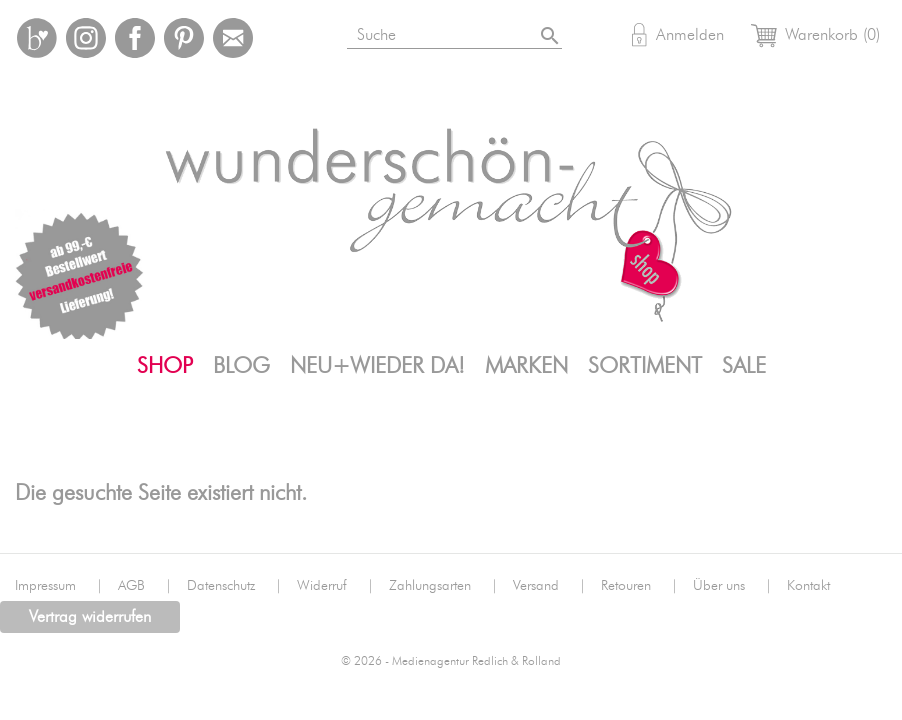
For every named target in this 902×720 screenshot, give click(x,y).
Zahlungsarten (443, 586)
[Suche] (459, 31)
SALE (744, 366)
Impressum (59, 586)
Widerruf (335, 586)
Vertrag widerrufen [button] (90, 617)
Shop (165, 366)
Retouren (639, 586)
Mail (233, 38)
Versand (549, 586)
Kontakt (808, 586)
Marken (526, 366)
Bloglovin (37, 38)
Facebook (135, 38)
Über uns (732, 586)
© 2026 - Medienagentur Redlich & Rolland (451, 661)
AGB (145, 586)
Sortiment (645, 366)
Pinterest (184, 38)
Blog (241, 366)
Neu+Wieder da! (377, 366)
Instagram (86, 38)
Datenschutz (234, 586)
